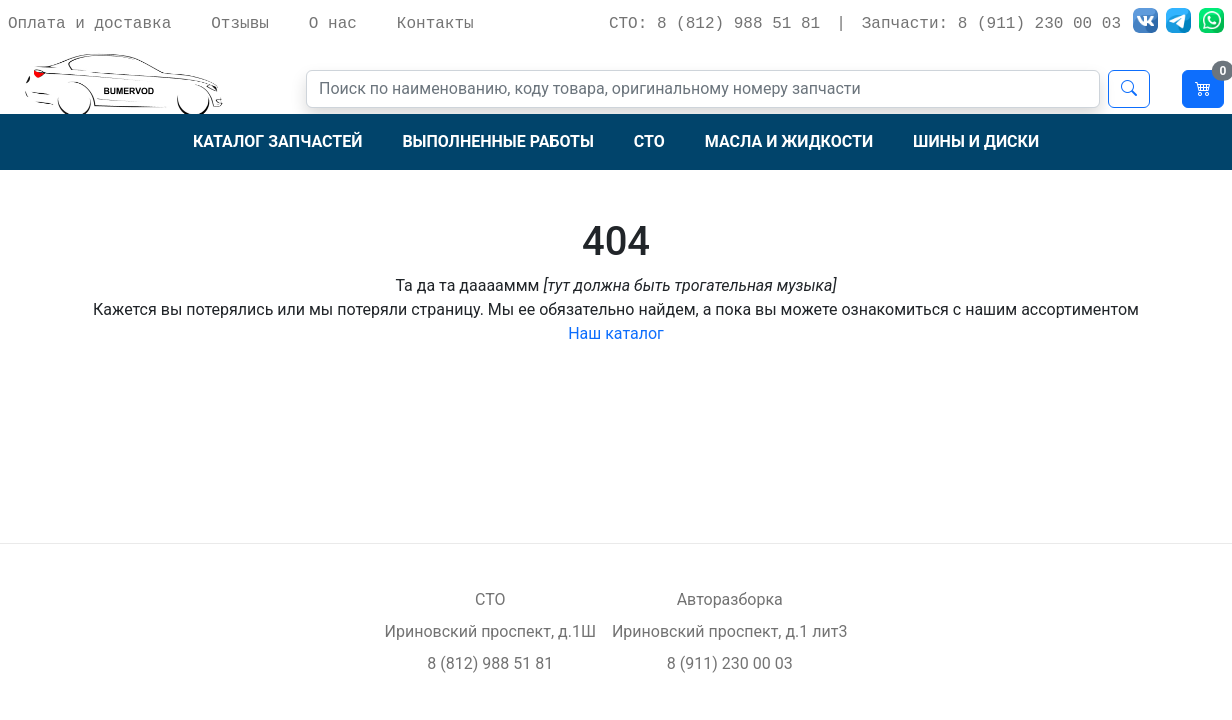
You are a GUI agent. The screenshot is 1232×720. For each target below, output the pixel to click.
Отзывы (240, 24)
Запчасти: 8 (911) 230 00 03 (991, 24)
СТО (649, 141)
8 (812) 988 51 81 (490, 663)
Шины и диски (976, 141)
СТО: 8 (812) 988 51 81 (714, 24)
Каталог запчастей (277, 141)
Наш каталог (616, 333)
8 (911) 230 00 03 (730, 663)
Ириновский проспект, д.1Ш (490, 631)
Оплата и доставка (89, 24)
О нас (333, 24)
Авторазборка (730, 599)
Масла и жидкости (789, 141)
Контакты (435, 24)
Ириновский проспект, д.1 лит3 (730, 631)
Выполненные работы (497, 141)
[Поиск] (703, 89)
